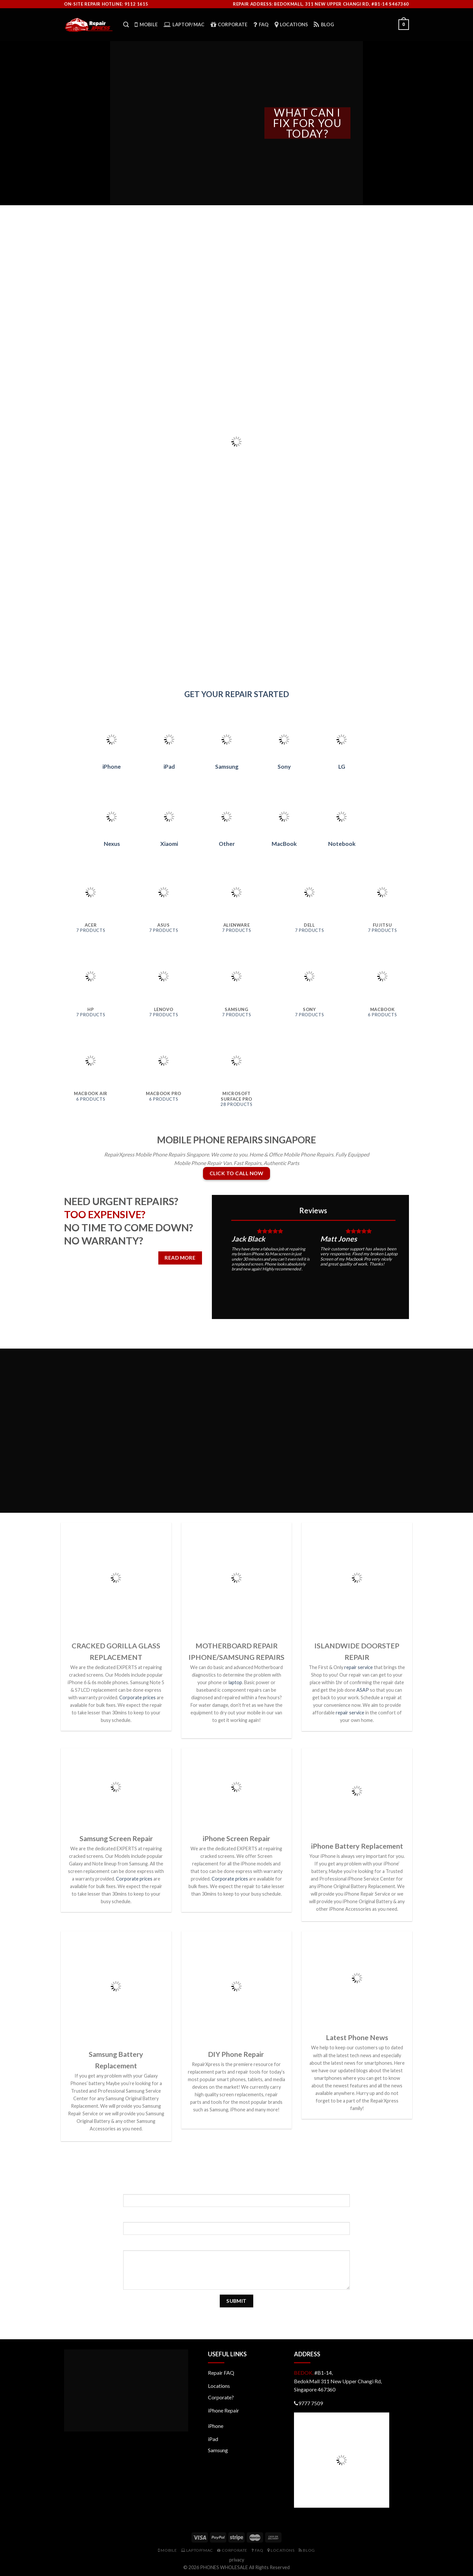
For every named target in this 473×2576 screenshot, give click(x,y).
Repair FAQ (221, 2372)
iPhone (111, 766)
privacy (236, 2560)
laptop (235, 1682)
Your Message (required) (236, 2244)
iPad (169, 766)
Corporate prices (137, 1697)
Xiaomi (169, 843)
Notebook (341, 843)
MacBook (284, 843)
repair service (358, 1667)
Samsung (226, 766)
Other (227, 843)
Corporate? (221, 2397)
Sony (284, 766)
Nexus (112, 843)
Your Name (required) (237, 2188)
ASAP (362, 1690)
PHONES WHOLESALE (224, 2567)
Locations (219, 2386)
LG (341, 766)
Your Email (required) (236, 2216)
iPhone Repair (223, 2410)
